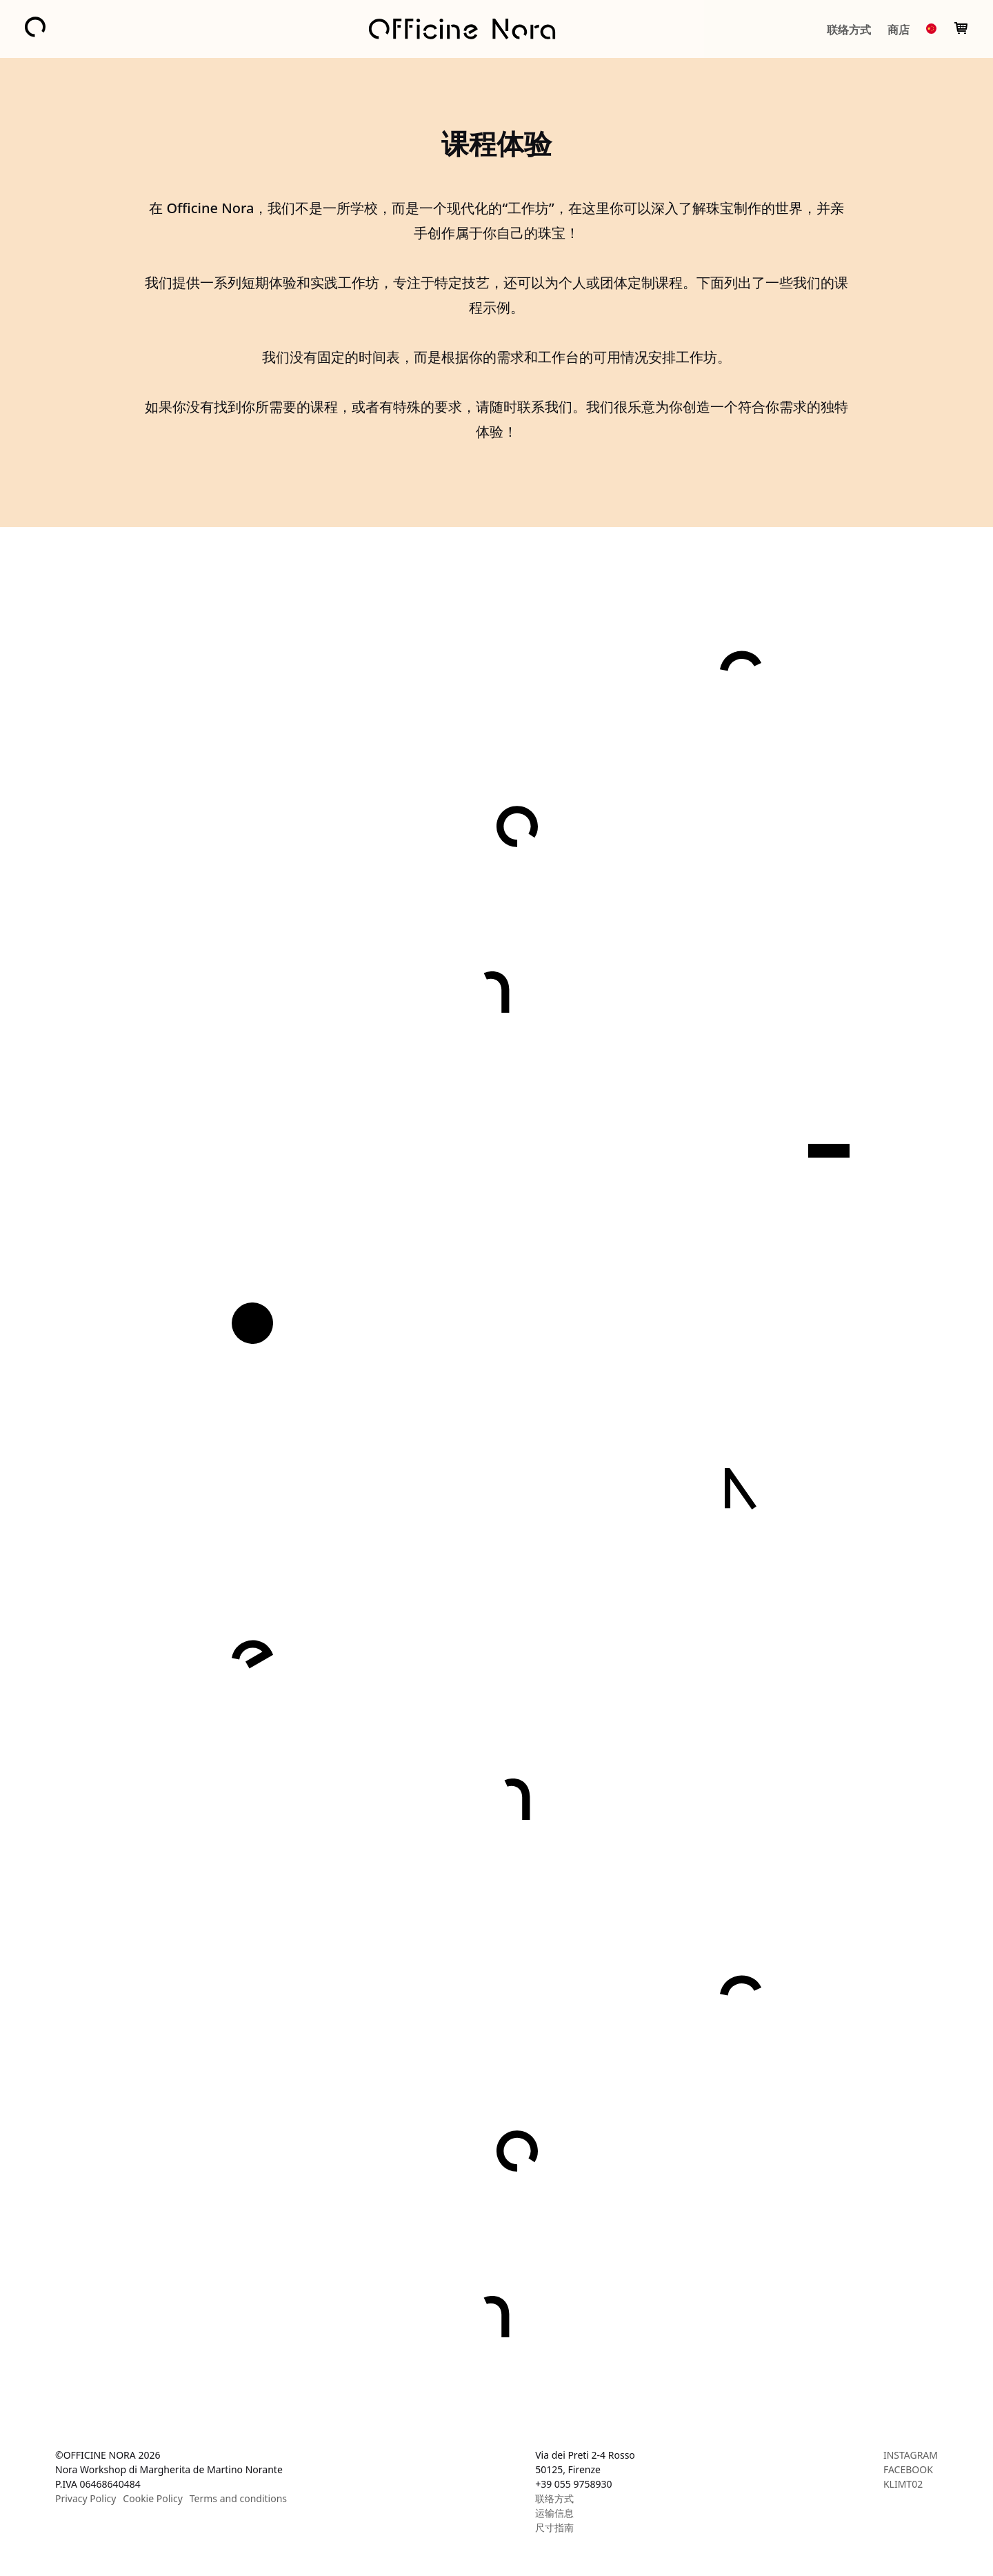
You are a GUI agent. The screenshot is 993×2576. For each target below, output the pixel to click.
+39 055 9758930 (573, 2483)
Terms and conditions (238, 2498)
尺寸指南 (554, 2527)
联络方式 (849, 29)
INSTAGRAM (910, 2454)
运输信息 (554, 2512)
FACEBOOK (908, 2469)
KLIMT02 (903, 2483)
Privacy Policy (85, 2498)
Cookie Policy (152, 2498)
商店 (898, 29)
